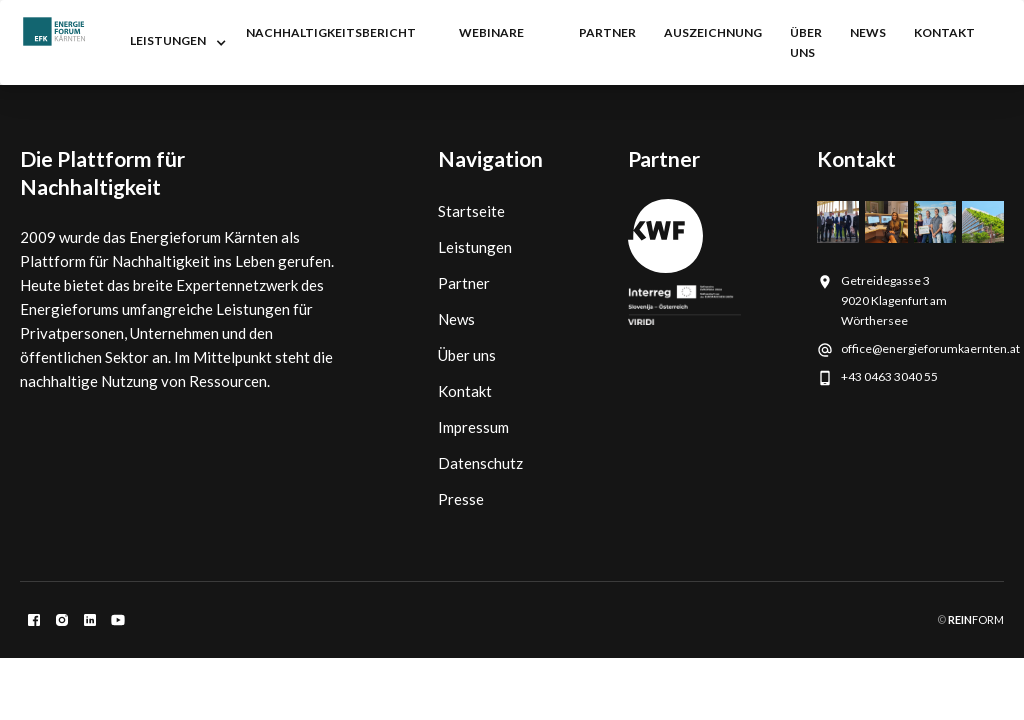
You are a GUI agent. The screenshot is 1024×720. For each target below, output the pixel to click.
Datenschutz (480, 463)
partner (607, 32)
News (456, 319)
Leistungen (475, 247)
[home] (54, 31)
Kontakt (465, 391)
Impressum (473, 427)
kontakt (944, 32)
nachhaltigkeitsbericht (331, 32)
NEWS (868, 32)
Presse (461, 499)
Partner (464, 283)
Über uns (806, 42)
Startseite (471, 211)
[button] (174, 43)
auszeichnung (713, 32)
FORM (975, 619)
